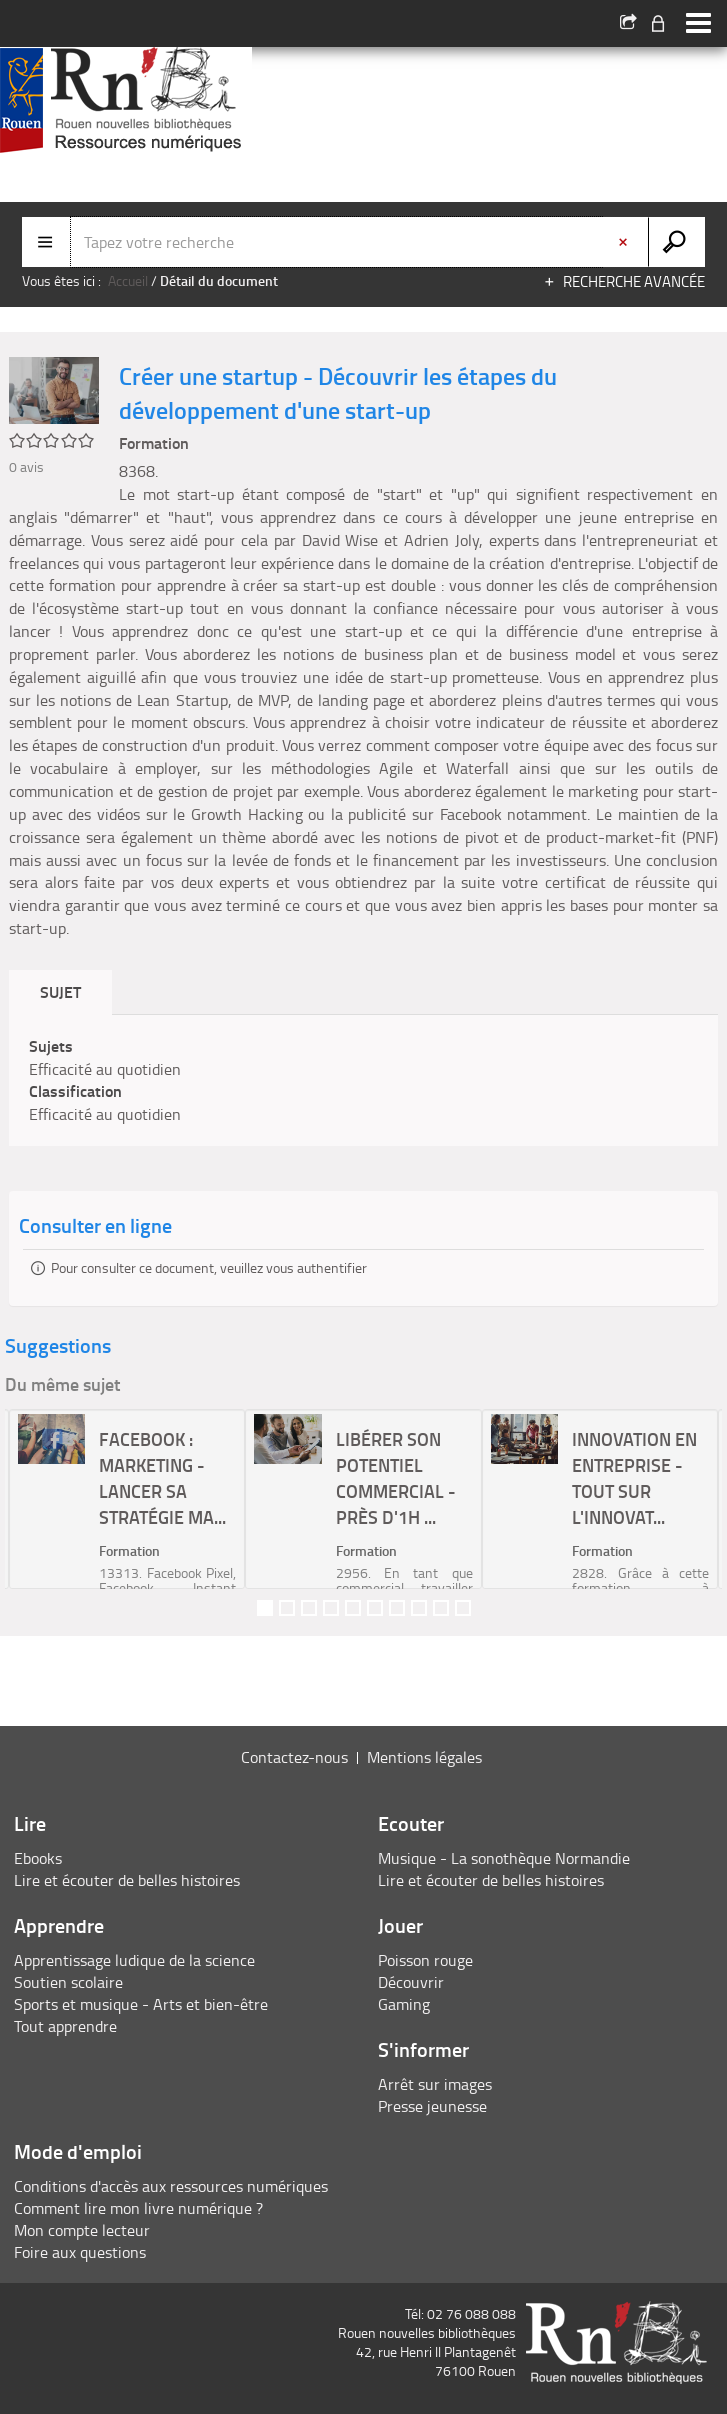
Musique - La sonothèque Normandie (504, 1858)
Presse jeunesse (432, 2106)
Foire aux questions (80, 2252)
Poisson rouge (425, 1960)
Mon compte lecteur (82, 2230)
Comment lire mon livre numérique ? (138, 2208)
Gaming (404, 2004)
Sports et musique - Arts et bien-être (141, 2004)
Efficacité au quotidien (105, 1069)
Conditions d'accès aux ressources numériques (171, 2186)
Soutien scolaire (68, 1982)
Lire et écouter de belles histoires (127, 1880)
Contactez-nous (294, 1757)
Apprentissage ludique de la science (134, 1960)
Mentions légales (424, 1757)
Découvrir (411, 1982)
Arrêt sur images (435, 2084)
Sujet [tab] (60, 991)
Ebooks (38, 1858)
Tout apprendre (65, 2026)
